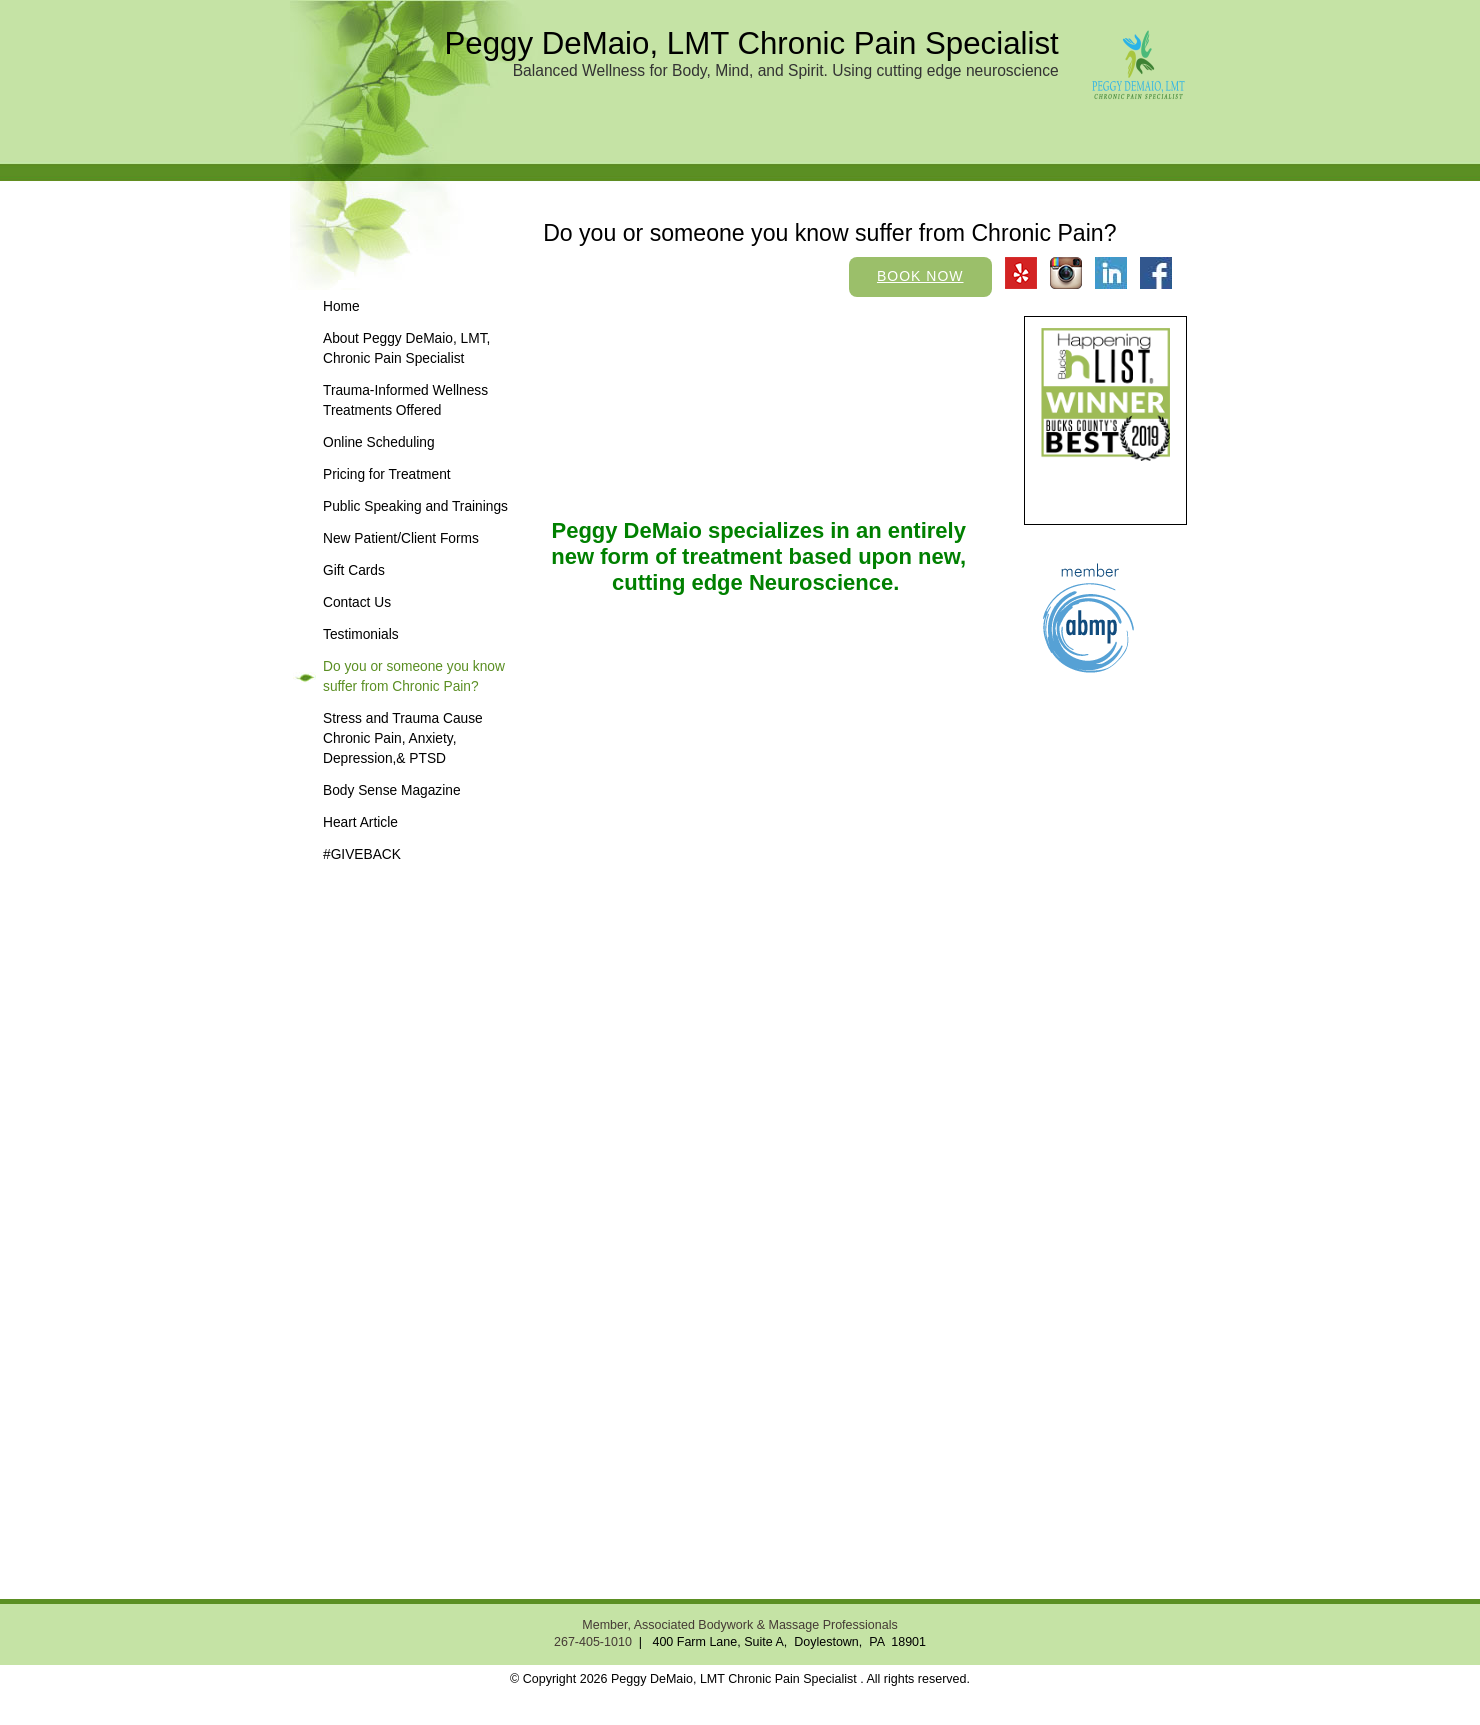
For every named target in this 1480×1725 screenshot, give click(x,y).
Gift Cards (354, 570)
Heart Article (360, 822)
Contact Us (357, 602)
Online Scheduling (379, 442)
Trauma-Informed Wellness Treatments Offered (405, 400)
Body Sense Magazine (392, 790)
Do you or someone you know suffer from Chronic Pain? (414, 676)
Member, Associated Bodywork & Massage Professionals (739, 1625)
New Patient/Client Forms (401, 538)
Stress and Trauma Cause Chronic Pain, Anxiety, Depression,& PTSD (403, 738)
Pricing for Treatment (387, 474)
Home (341, 306)
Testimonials (361, 634)
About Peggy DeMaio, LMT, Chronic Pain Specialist (406, 348)
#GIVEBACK (362, 854)
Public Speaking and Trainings (415, 506)
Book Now (920, 276)
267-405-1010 (593, 1642)
